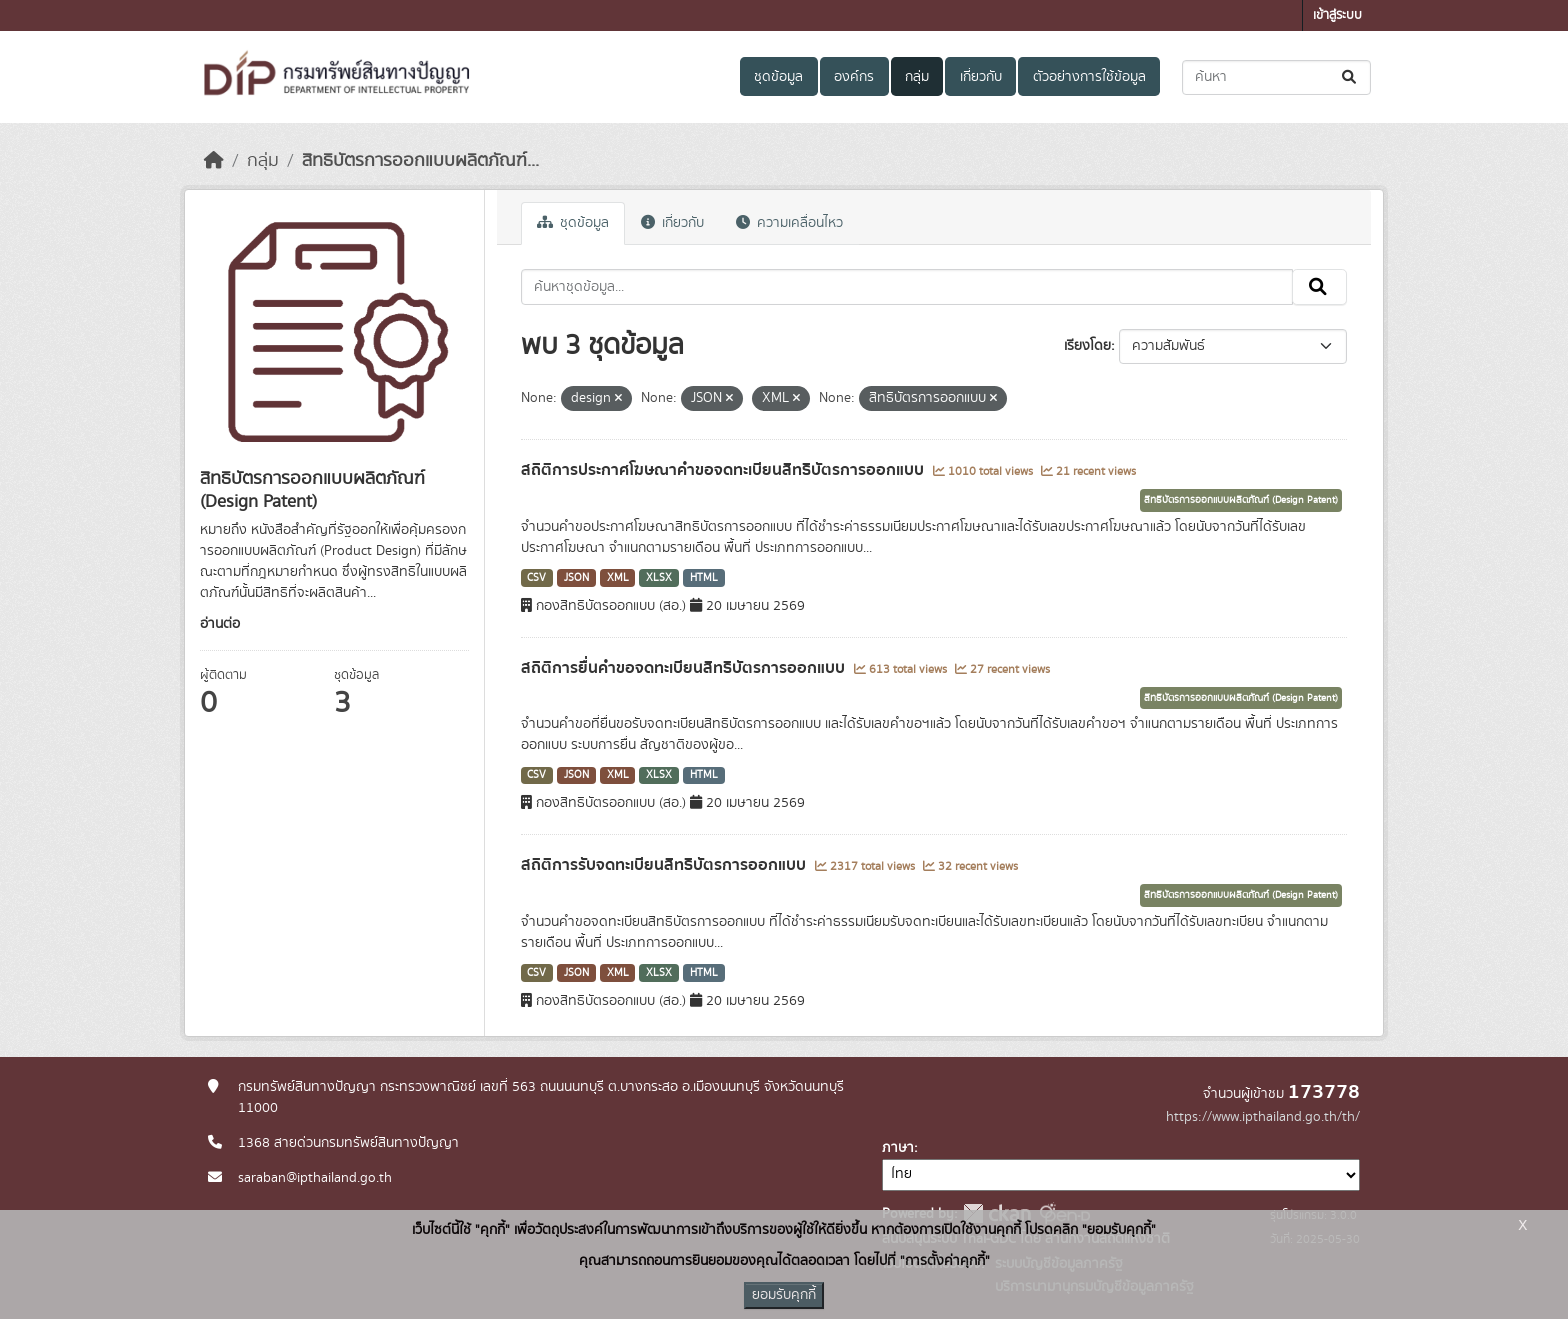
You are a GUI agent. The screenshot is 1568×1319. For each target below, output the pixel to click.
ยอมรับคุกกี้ (784, 1295)
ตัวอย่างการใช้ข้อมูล (1089, 77)
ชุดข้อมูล (778, 77)
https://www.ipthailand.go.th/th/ (1263, 1117)
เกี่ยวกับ (981, 77)
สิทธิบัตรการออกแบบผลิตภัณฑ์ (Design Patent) (1241, 500)
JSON (576, 578)
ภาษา (898, 1148)
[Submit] (1350, 77)
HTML (704, 578)
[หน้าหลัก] (214, 161)
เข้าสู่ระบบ (1337, 15)
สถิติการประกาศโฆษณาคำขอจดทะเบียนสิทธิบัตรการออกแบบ (724, 470)
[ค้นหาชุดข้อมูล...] (1276, 77)
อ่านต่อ (220, 624)
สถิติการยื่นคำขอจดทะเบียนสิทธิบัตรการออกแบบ (685, 668)
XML (618, 578)
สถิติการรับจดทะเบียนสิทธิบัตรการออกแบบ (665, 865)
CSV (536, 578)
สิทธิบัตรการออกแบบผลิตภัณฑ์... (420, 161)
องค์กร (854, 77)
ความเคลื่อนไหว (789, 223)
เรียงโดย (1087, 346)
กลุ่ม (917, 77)
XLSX (659, 578)
